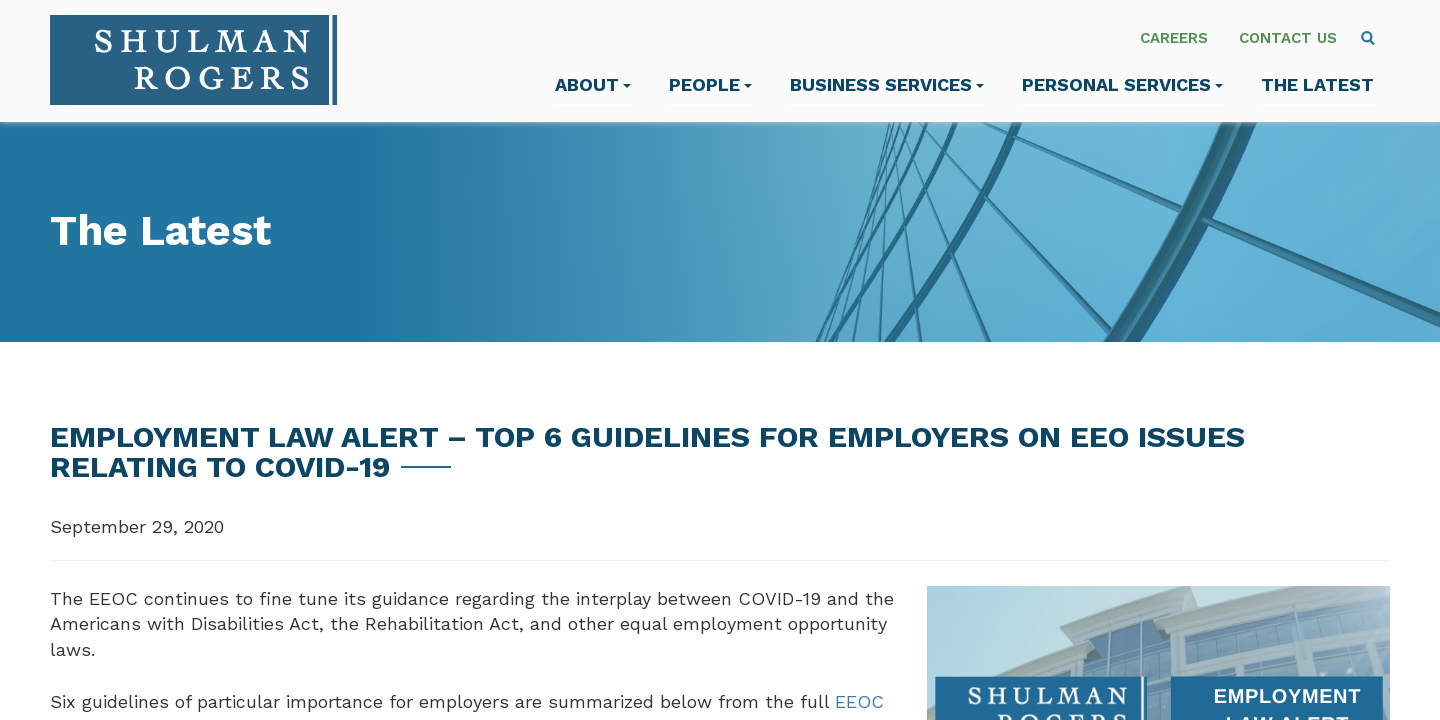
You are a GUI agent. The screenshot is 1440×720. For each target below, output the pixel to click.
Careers (1174, 38)
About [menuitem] (593, 84)
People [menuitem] (710, 84)
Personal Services (1122, 84)
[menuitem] (1368, 38)
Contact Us (1288, 38)
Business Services (887, 84)
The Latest (1317, 84)
